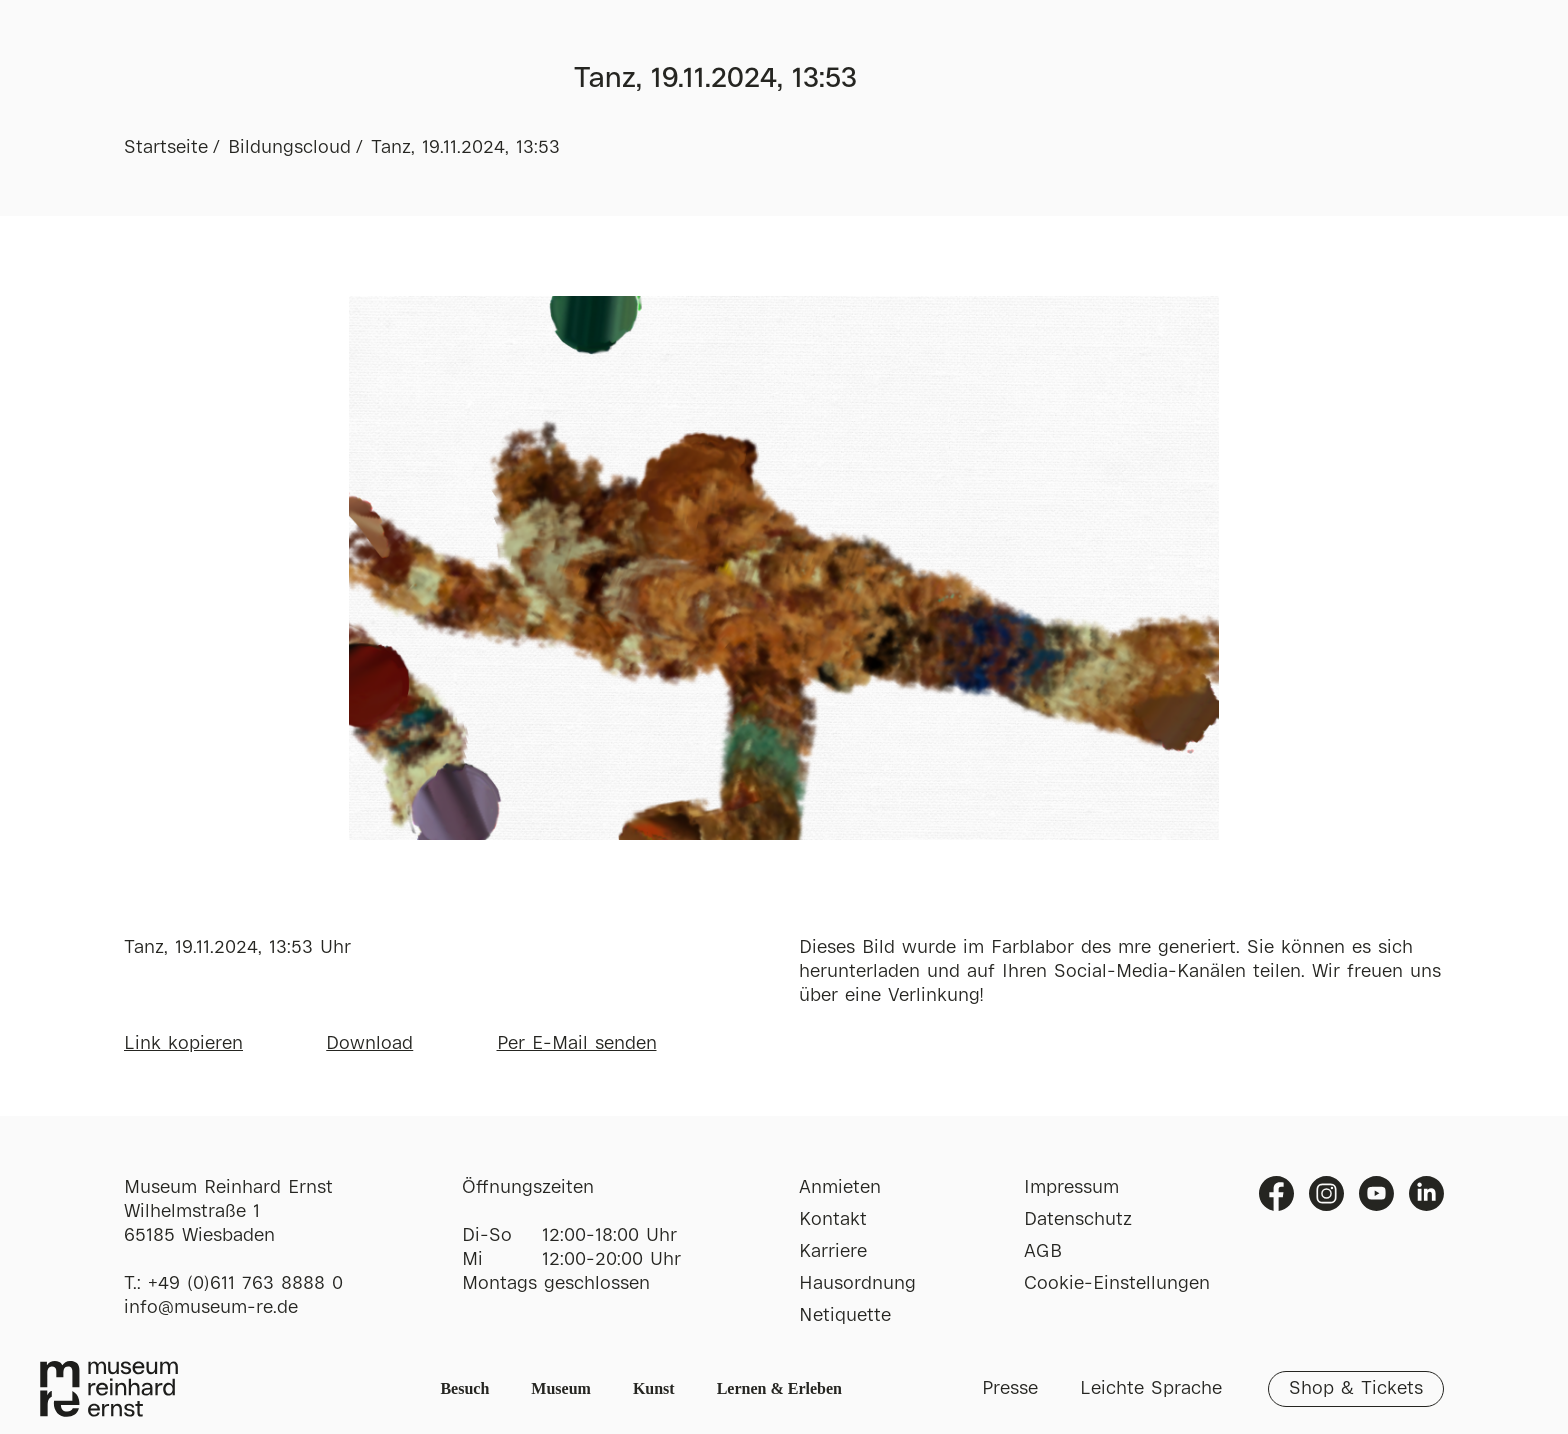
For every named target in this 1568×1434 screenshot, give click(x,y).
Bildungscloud (289, 148)
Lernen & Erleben (779, 1388)
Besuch (464, 1388)
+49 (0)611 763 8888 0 (245, 1284)
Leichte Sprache (1151, 1389)
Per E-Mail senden (577, 1044)
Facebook (1276, 1193)
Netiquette (845, 1316)
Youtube (1376, 1193)
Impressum (1071, 1188)
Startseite (166, 148)
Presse (1010, 1389)
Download (369, 1044)
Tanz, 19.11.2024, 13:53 (465, 148)
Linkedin (1426, 1193)
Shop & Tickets (1356, 1389)
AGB (1043, 1252)
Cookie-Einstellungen (1117, 1284)
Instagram (1326, 1193)
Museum (561, 1388)
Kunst (654, 1388)
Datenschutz (1078, 1220)
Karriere (833, 1252)
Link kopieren (183, 1044)
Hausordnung (857, 1284)
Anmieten (840, 1188)
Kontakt (833, 1220)
